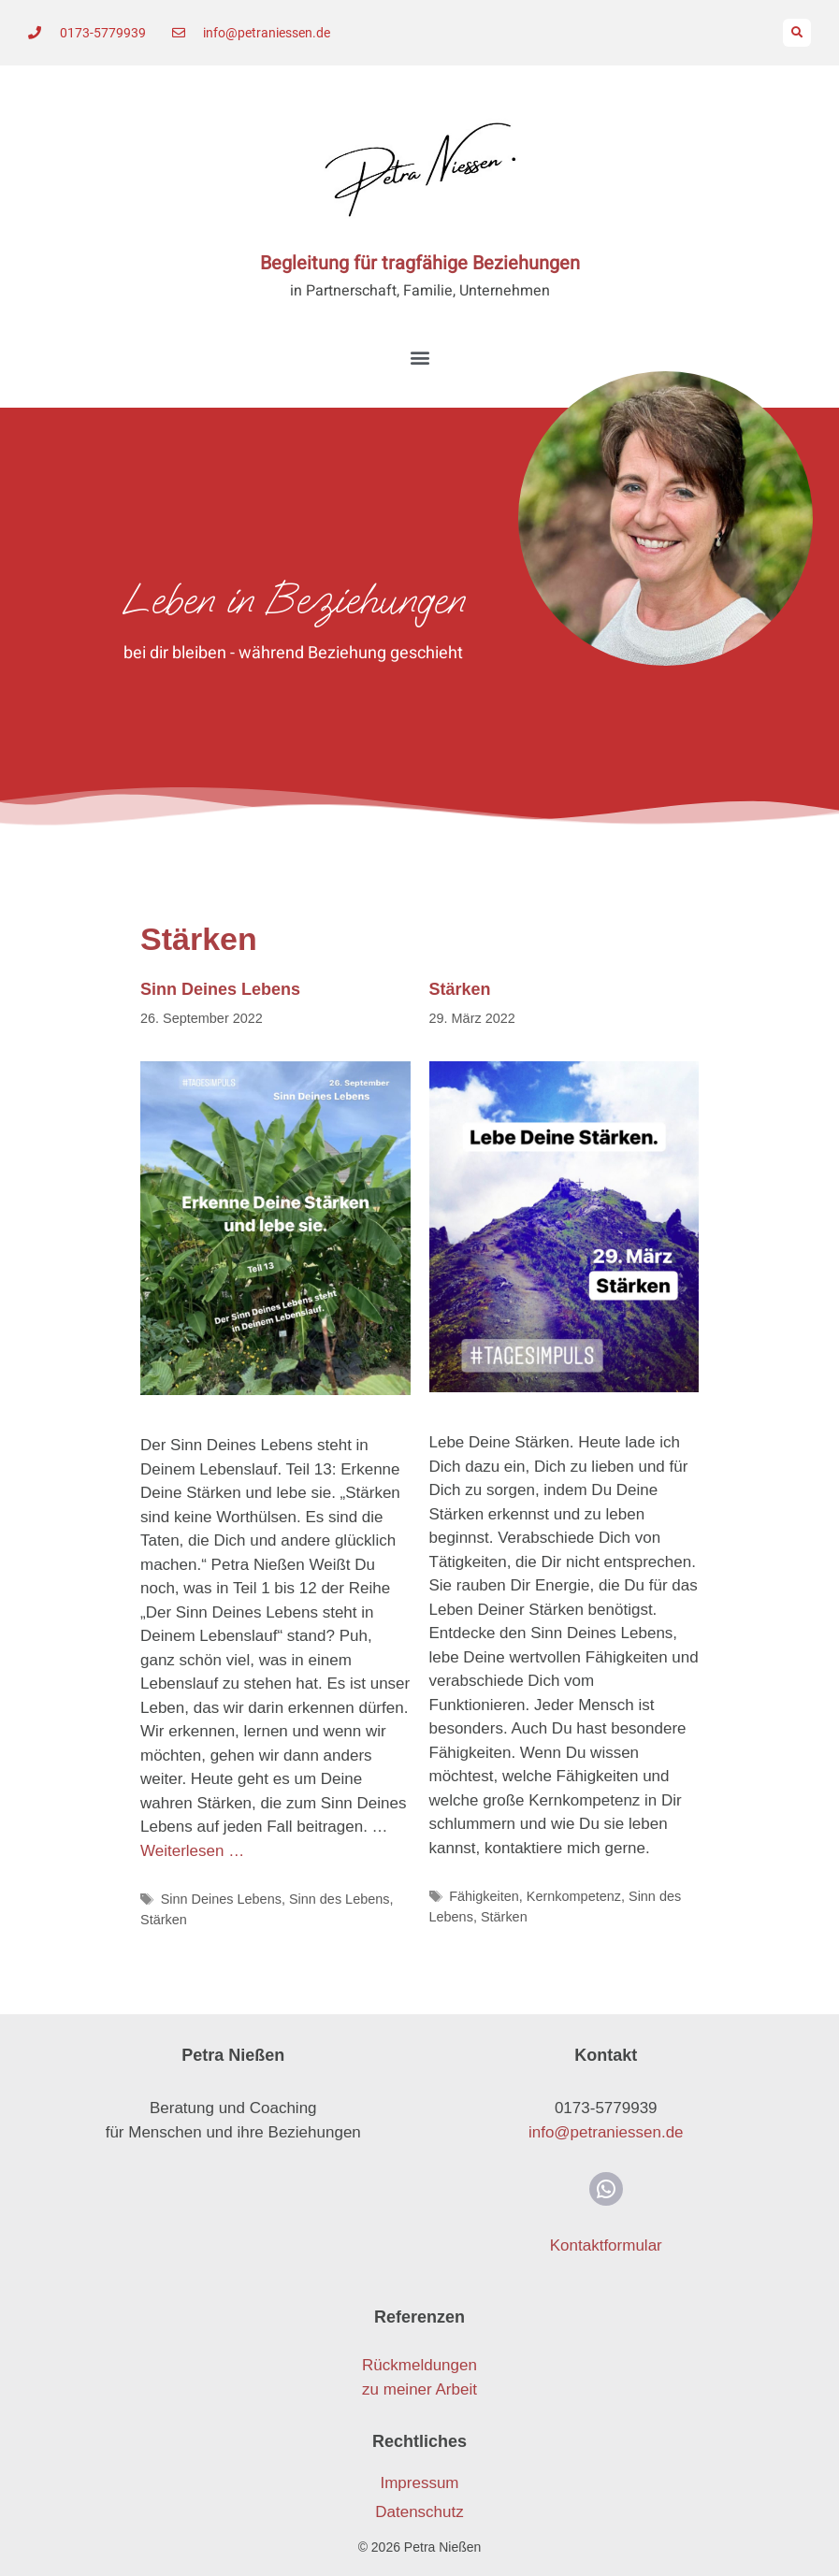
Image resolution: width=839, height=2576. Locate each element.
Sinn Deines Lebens (220, 989)
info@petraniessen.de (606, 2132)
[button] (797, 33)
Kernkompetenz (574, 1896)
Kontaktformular (606, 2245)
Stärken (163, 1919)
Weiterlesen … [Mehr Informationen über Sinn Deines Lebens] (192, 1851)
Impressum (419, 2483)
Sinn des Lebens (339, 1899)
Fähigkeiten (484, 1896)
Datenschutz (419, 2512)
